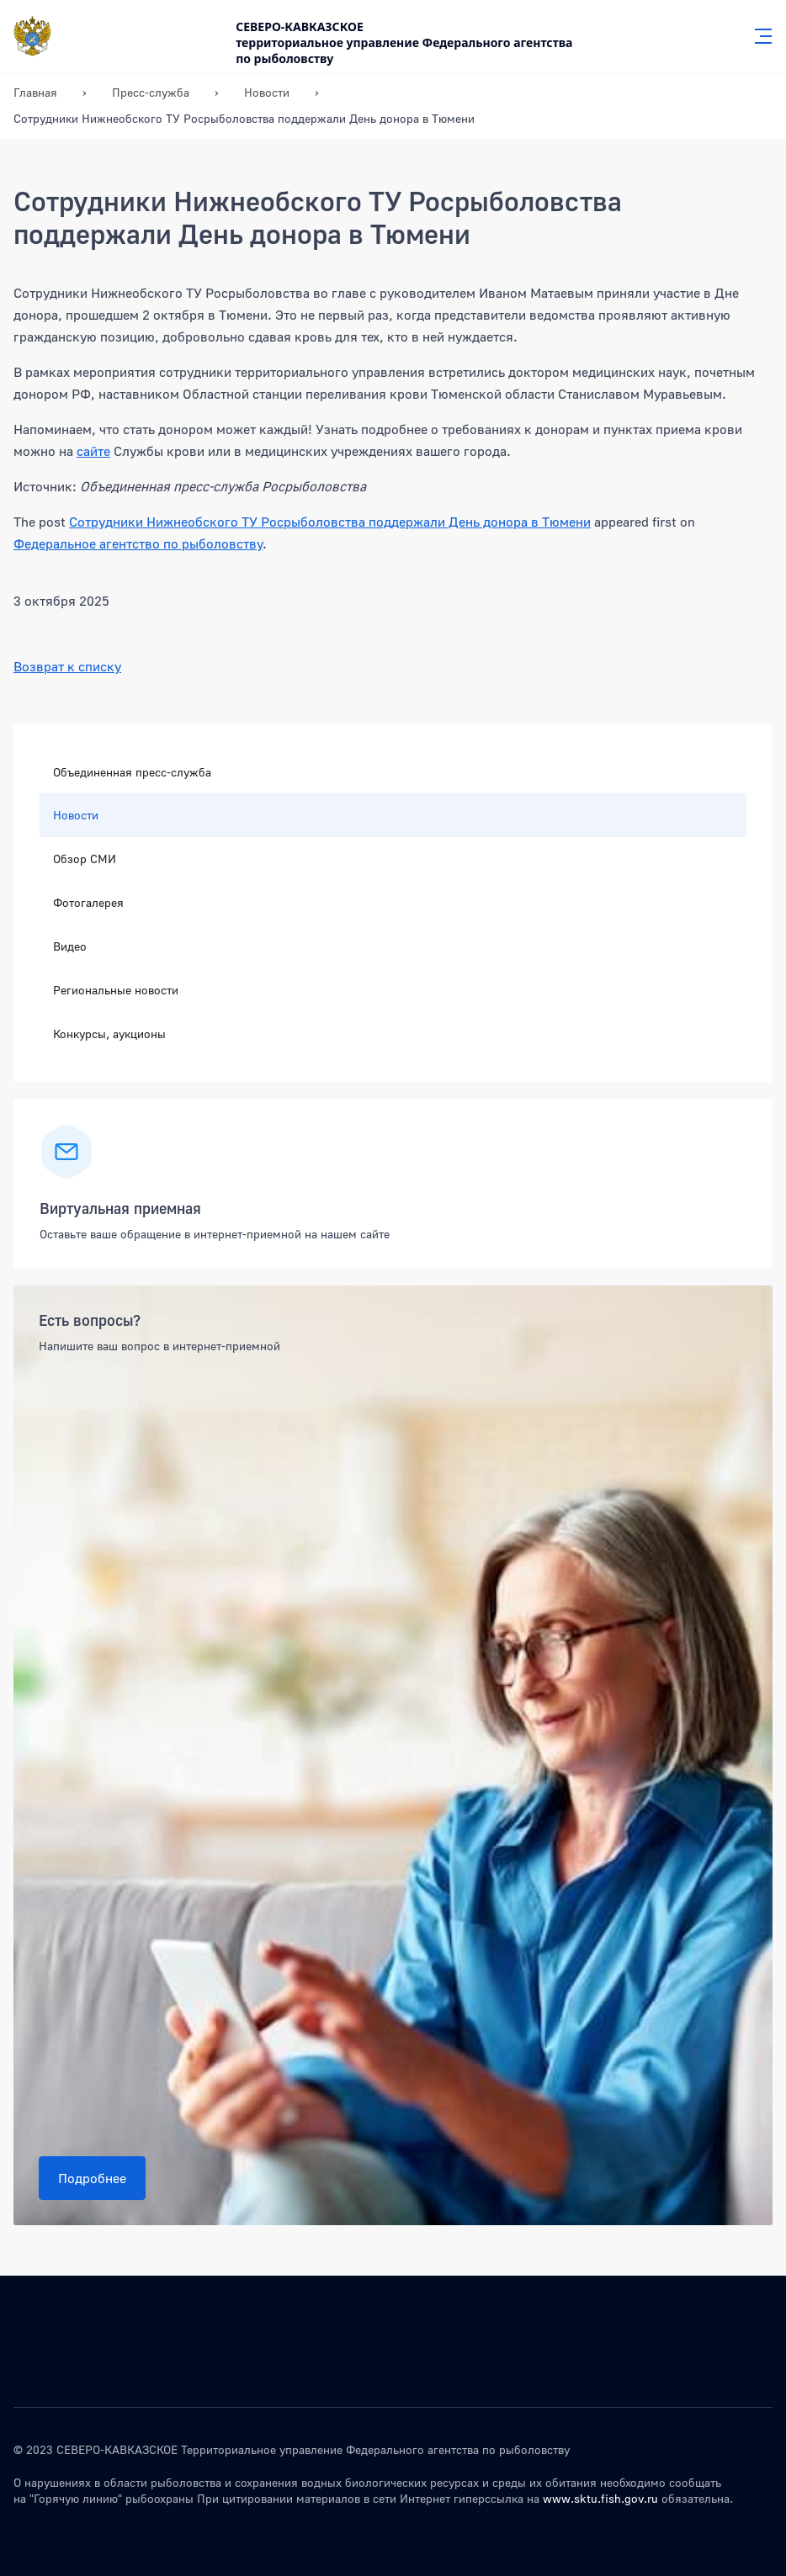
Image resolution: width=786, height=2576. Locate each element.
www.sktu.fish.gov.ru (600, 2498)
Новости (75, 815)
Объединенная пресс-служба (132, 772)
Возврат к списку (67, 666)
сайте (93, 451)
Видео (70, 946)
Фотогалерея (88, 902)
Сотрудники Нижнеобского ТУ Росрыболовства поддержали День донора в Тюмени (330, 521)
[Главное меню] (758, 36)
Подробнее (92, 2178)
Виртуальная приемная (120, 1208)
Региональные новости (115, 990)
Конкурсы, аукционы (109, 1033)
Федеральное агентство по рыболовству (138, 543)
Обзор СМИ (84, 858)
